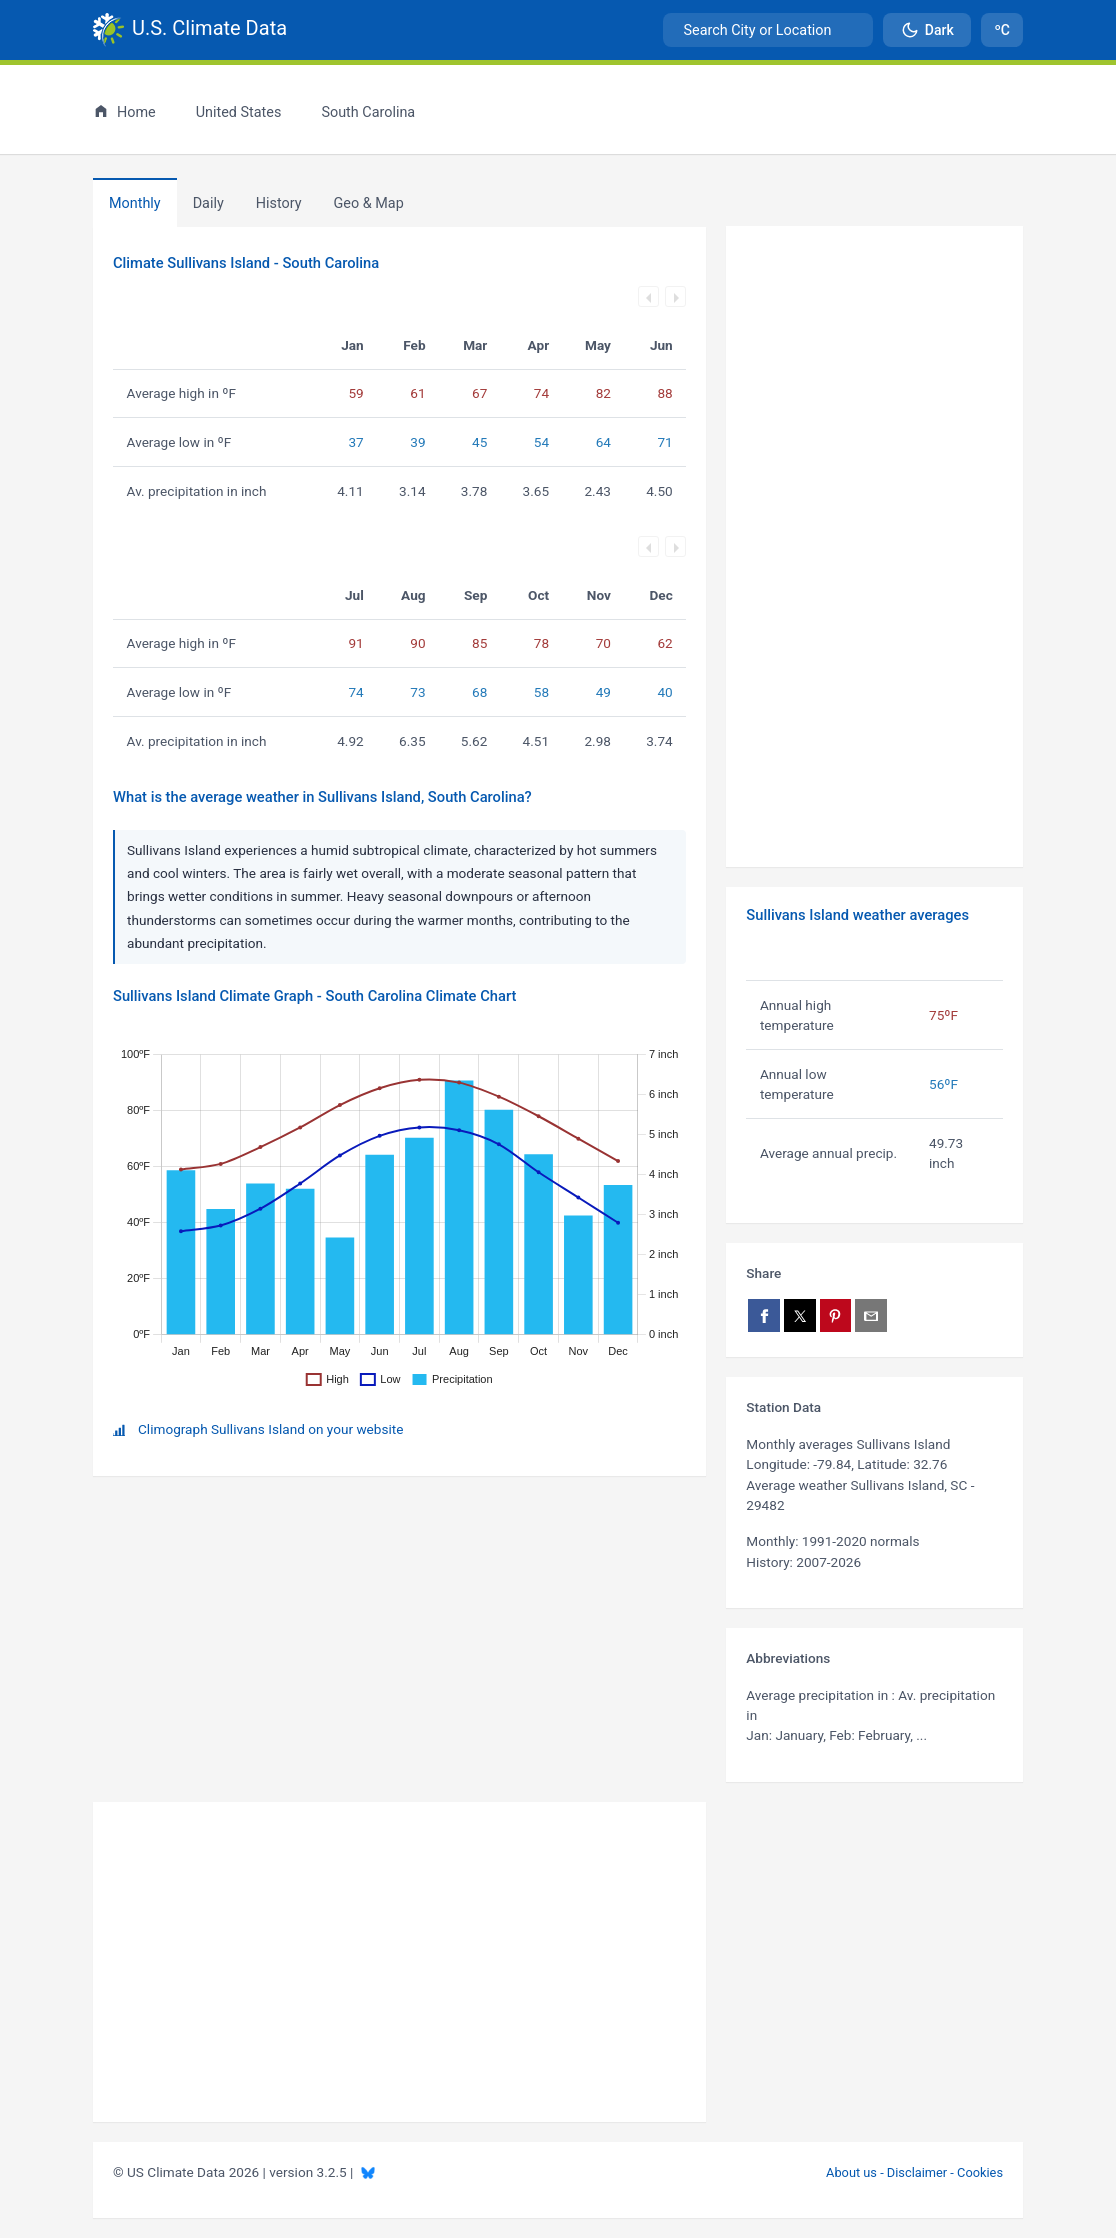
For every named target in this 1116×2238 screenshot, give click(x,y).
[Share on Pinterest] (836, 1315)
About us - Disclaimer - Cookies (914, 2172)
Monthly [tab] (135, 203)
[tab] (279, 203)
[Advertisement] (874, 547)
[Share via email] (871, 1315)
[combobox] (768, 30)
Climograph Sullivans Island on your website (270, 1429)
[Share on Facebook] (764, 1315)
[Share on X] (800, 1315)
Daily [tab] (208, 203)
